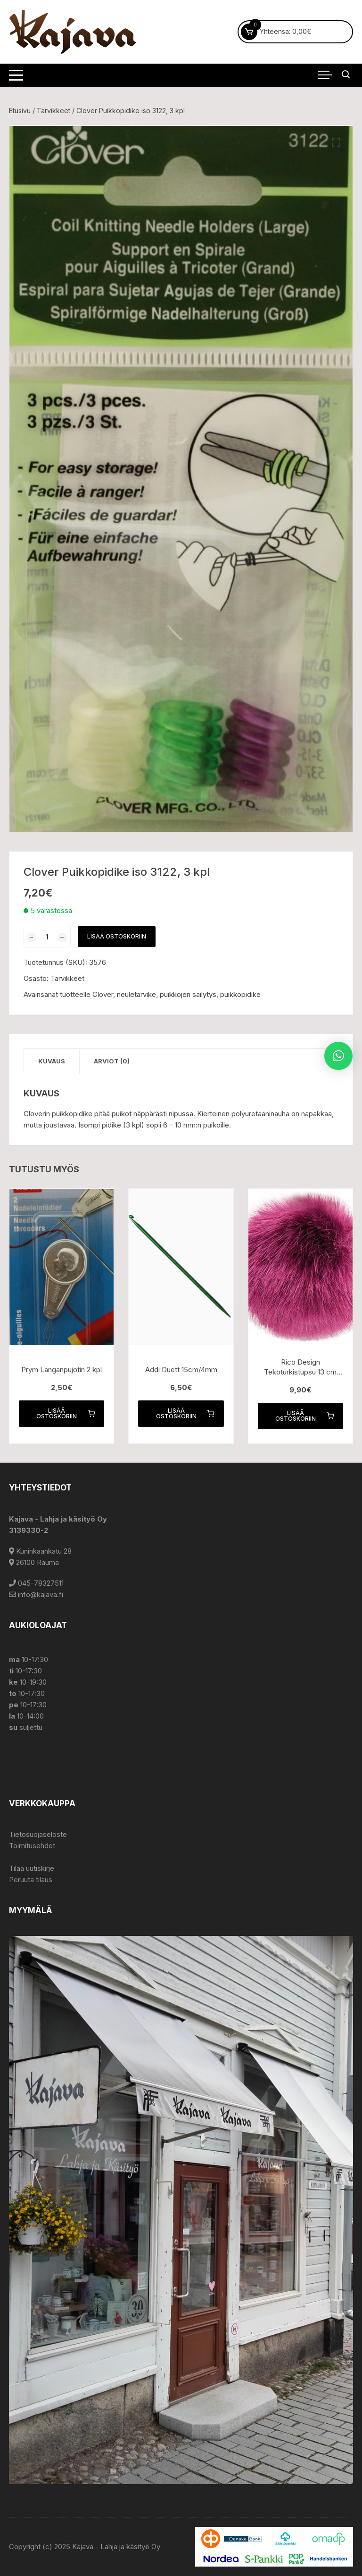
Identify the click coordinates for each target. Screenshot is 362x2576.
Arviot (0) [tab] (112, 1061)
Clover (102, 994)
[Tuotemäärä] (47, 936)
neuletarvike (136, 994)
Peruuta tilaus (30, 1879)
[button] (336, 142)
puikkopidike (240, 994)
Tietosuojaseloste (38, 1834)
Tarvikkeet (53, 111)
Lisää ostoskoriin (116, 936)
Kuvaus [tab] (51, 1061)
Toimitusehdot (32, 1845)
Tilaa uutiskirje (31, 1868)
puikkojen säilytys (188, 994)
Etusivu (20, 111)
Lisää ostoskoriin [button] (65, 1413)
